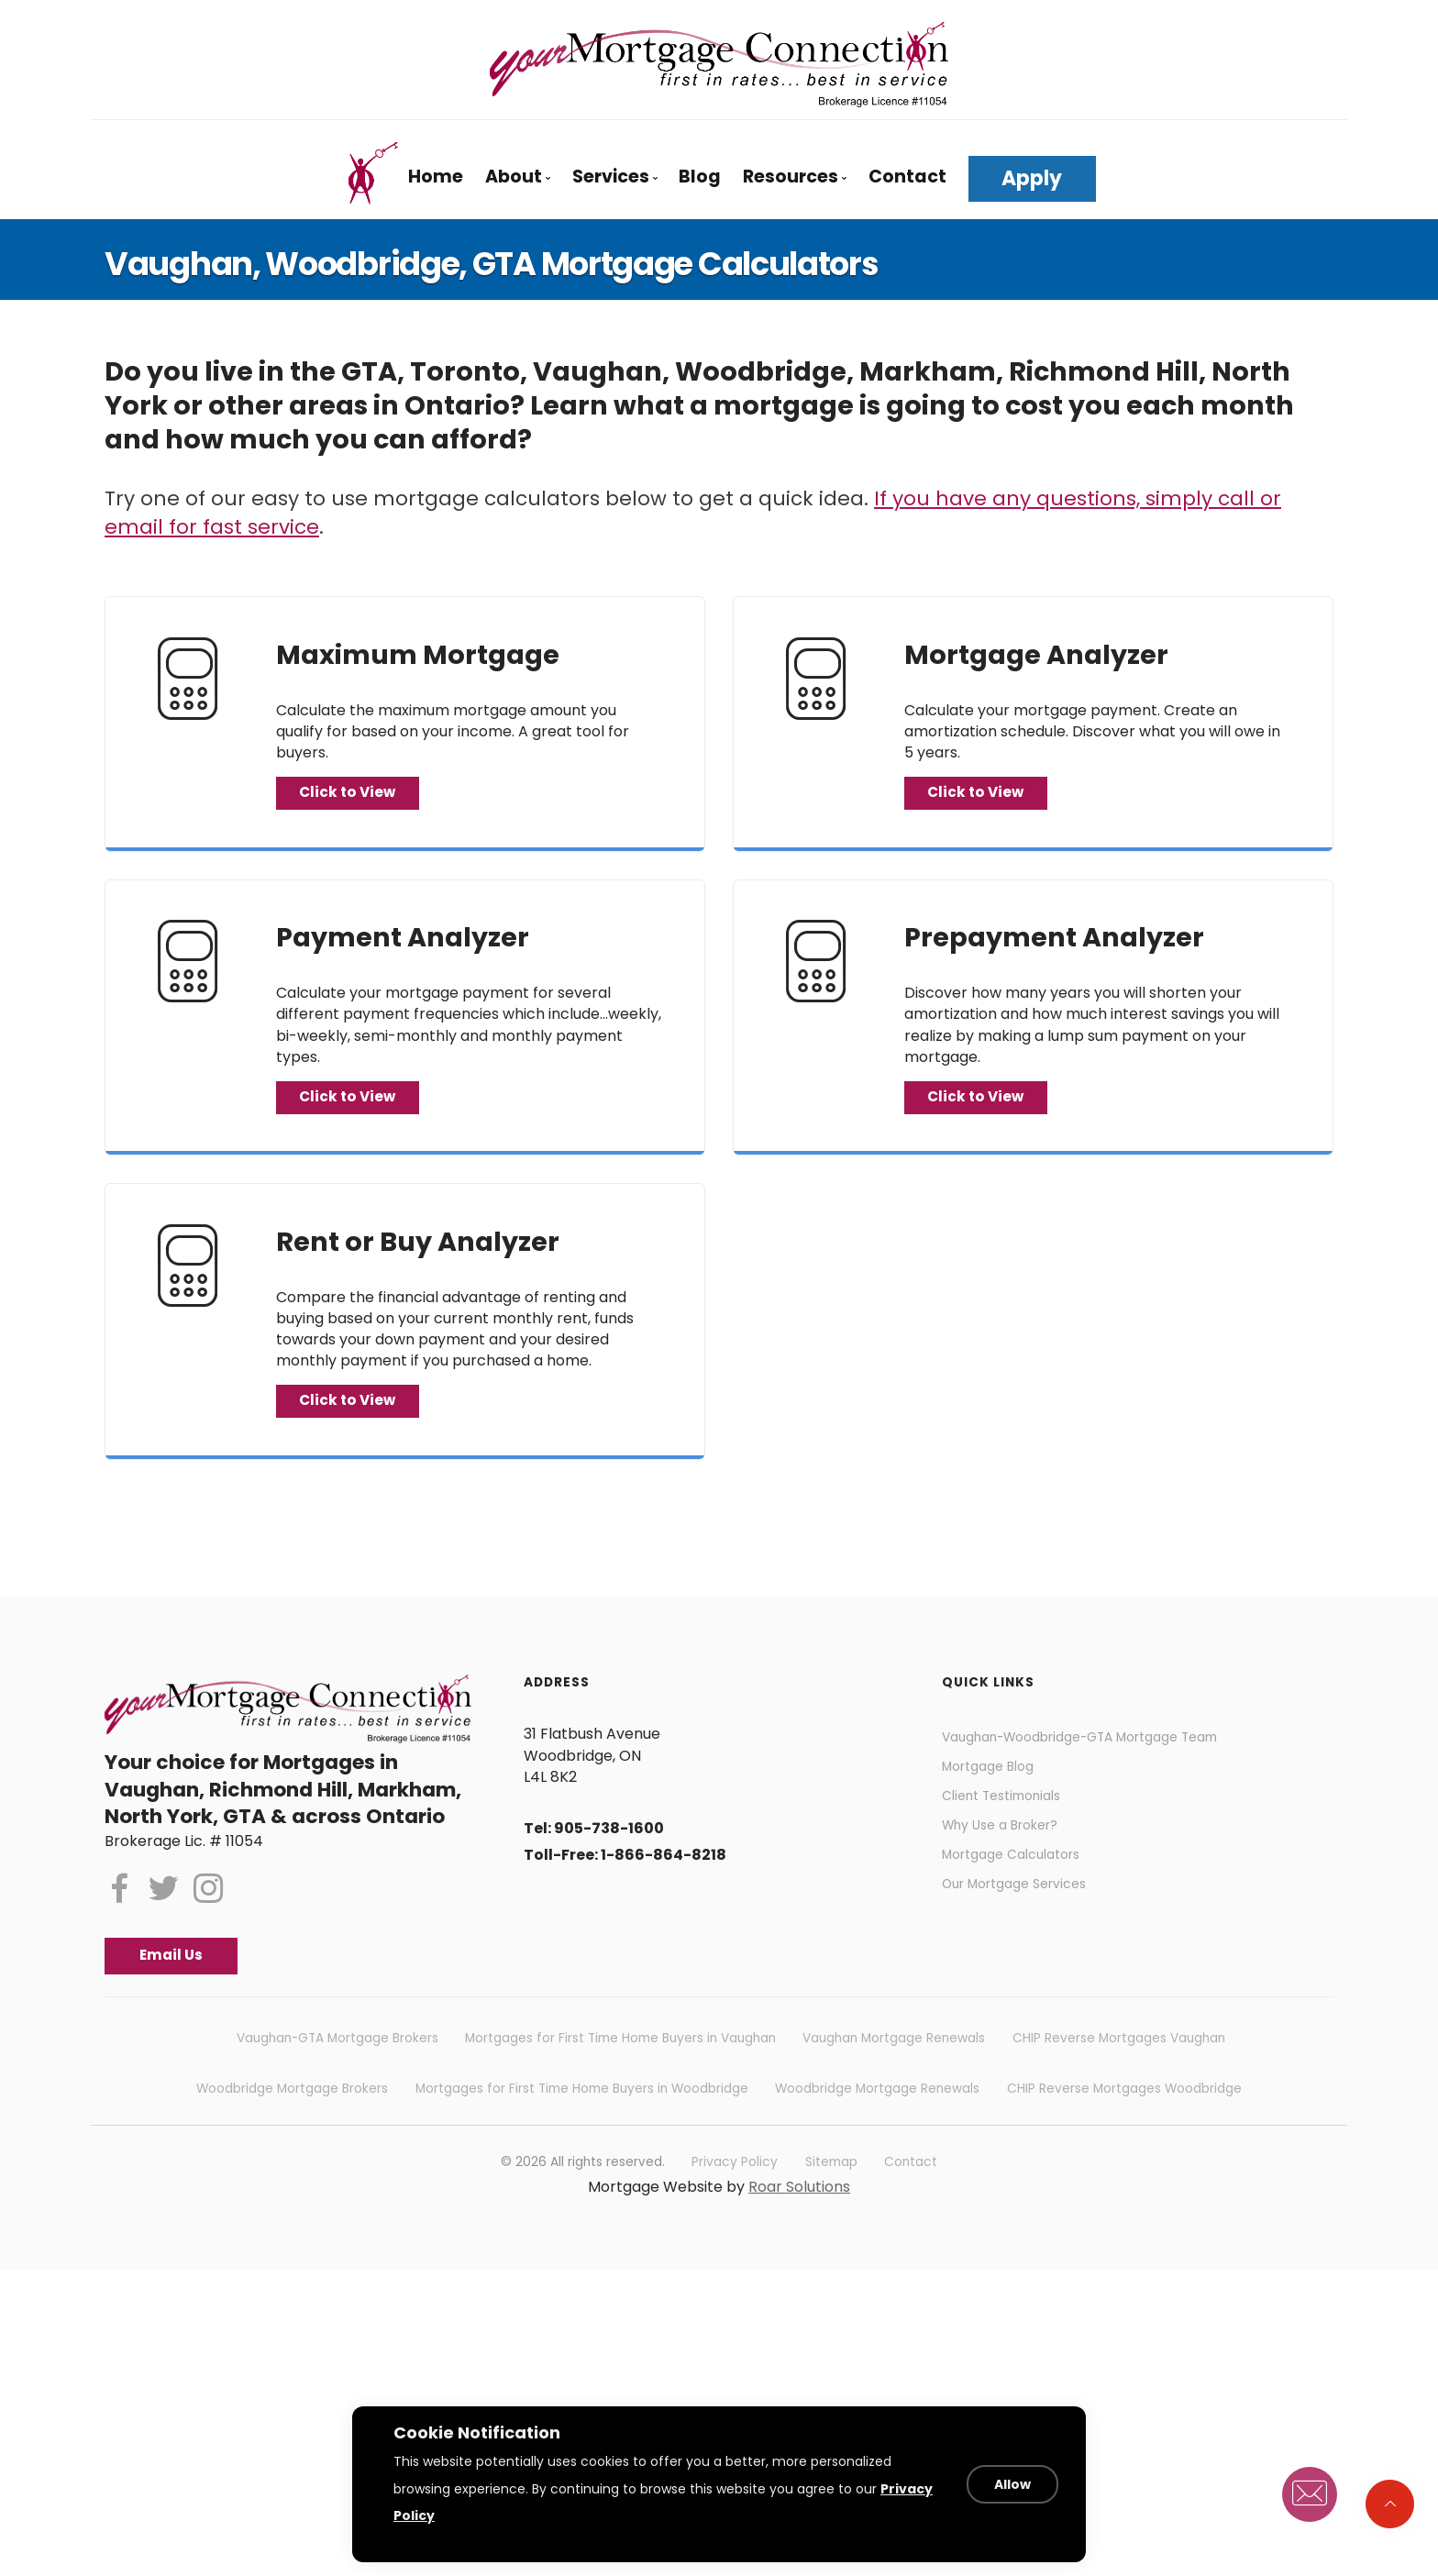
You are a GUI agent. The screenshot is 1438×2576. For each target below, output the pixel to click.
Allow (1019, 2498)
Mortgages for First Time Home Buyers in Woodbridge (581, 2118)
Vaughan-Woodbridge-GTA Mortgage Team (1103, 1758)
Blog (700, 176)
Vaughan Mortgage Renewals (893, 2068)
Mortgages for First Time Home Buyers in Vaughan (620, 2068)
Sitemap (831, 2191)
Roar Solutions (799, 2216)
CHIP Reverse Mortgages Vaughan (1118, 2068)
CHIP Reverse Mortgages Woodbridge (1124, 2118)
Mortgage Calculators (1021, 1895)
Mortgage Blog (995, 1792)
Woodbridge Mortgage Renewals (877, 2118)
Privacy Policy (734, 2191)
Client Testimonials (1010, 1826)
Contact (907, 176)
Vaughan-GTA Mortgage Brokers (337, 2068)
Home (435, 176)
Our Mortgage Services (1025, 1929)
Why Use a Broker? (1010, 1861)
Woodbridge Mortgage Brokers (292, 2118)
